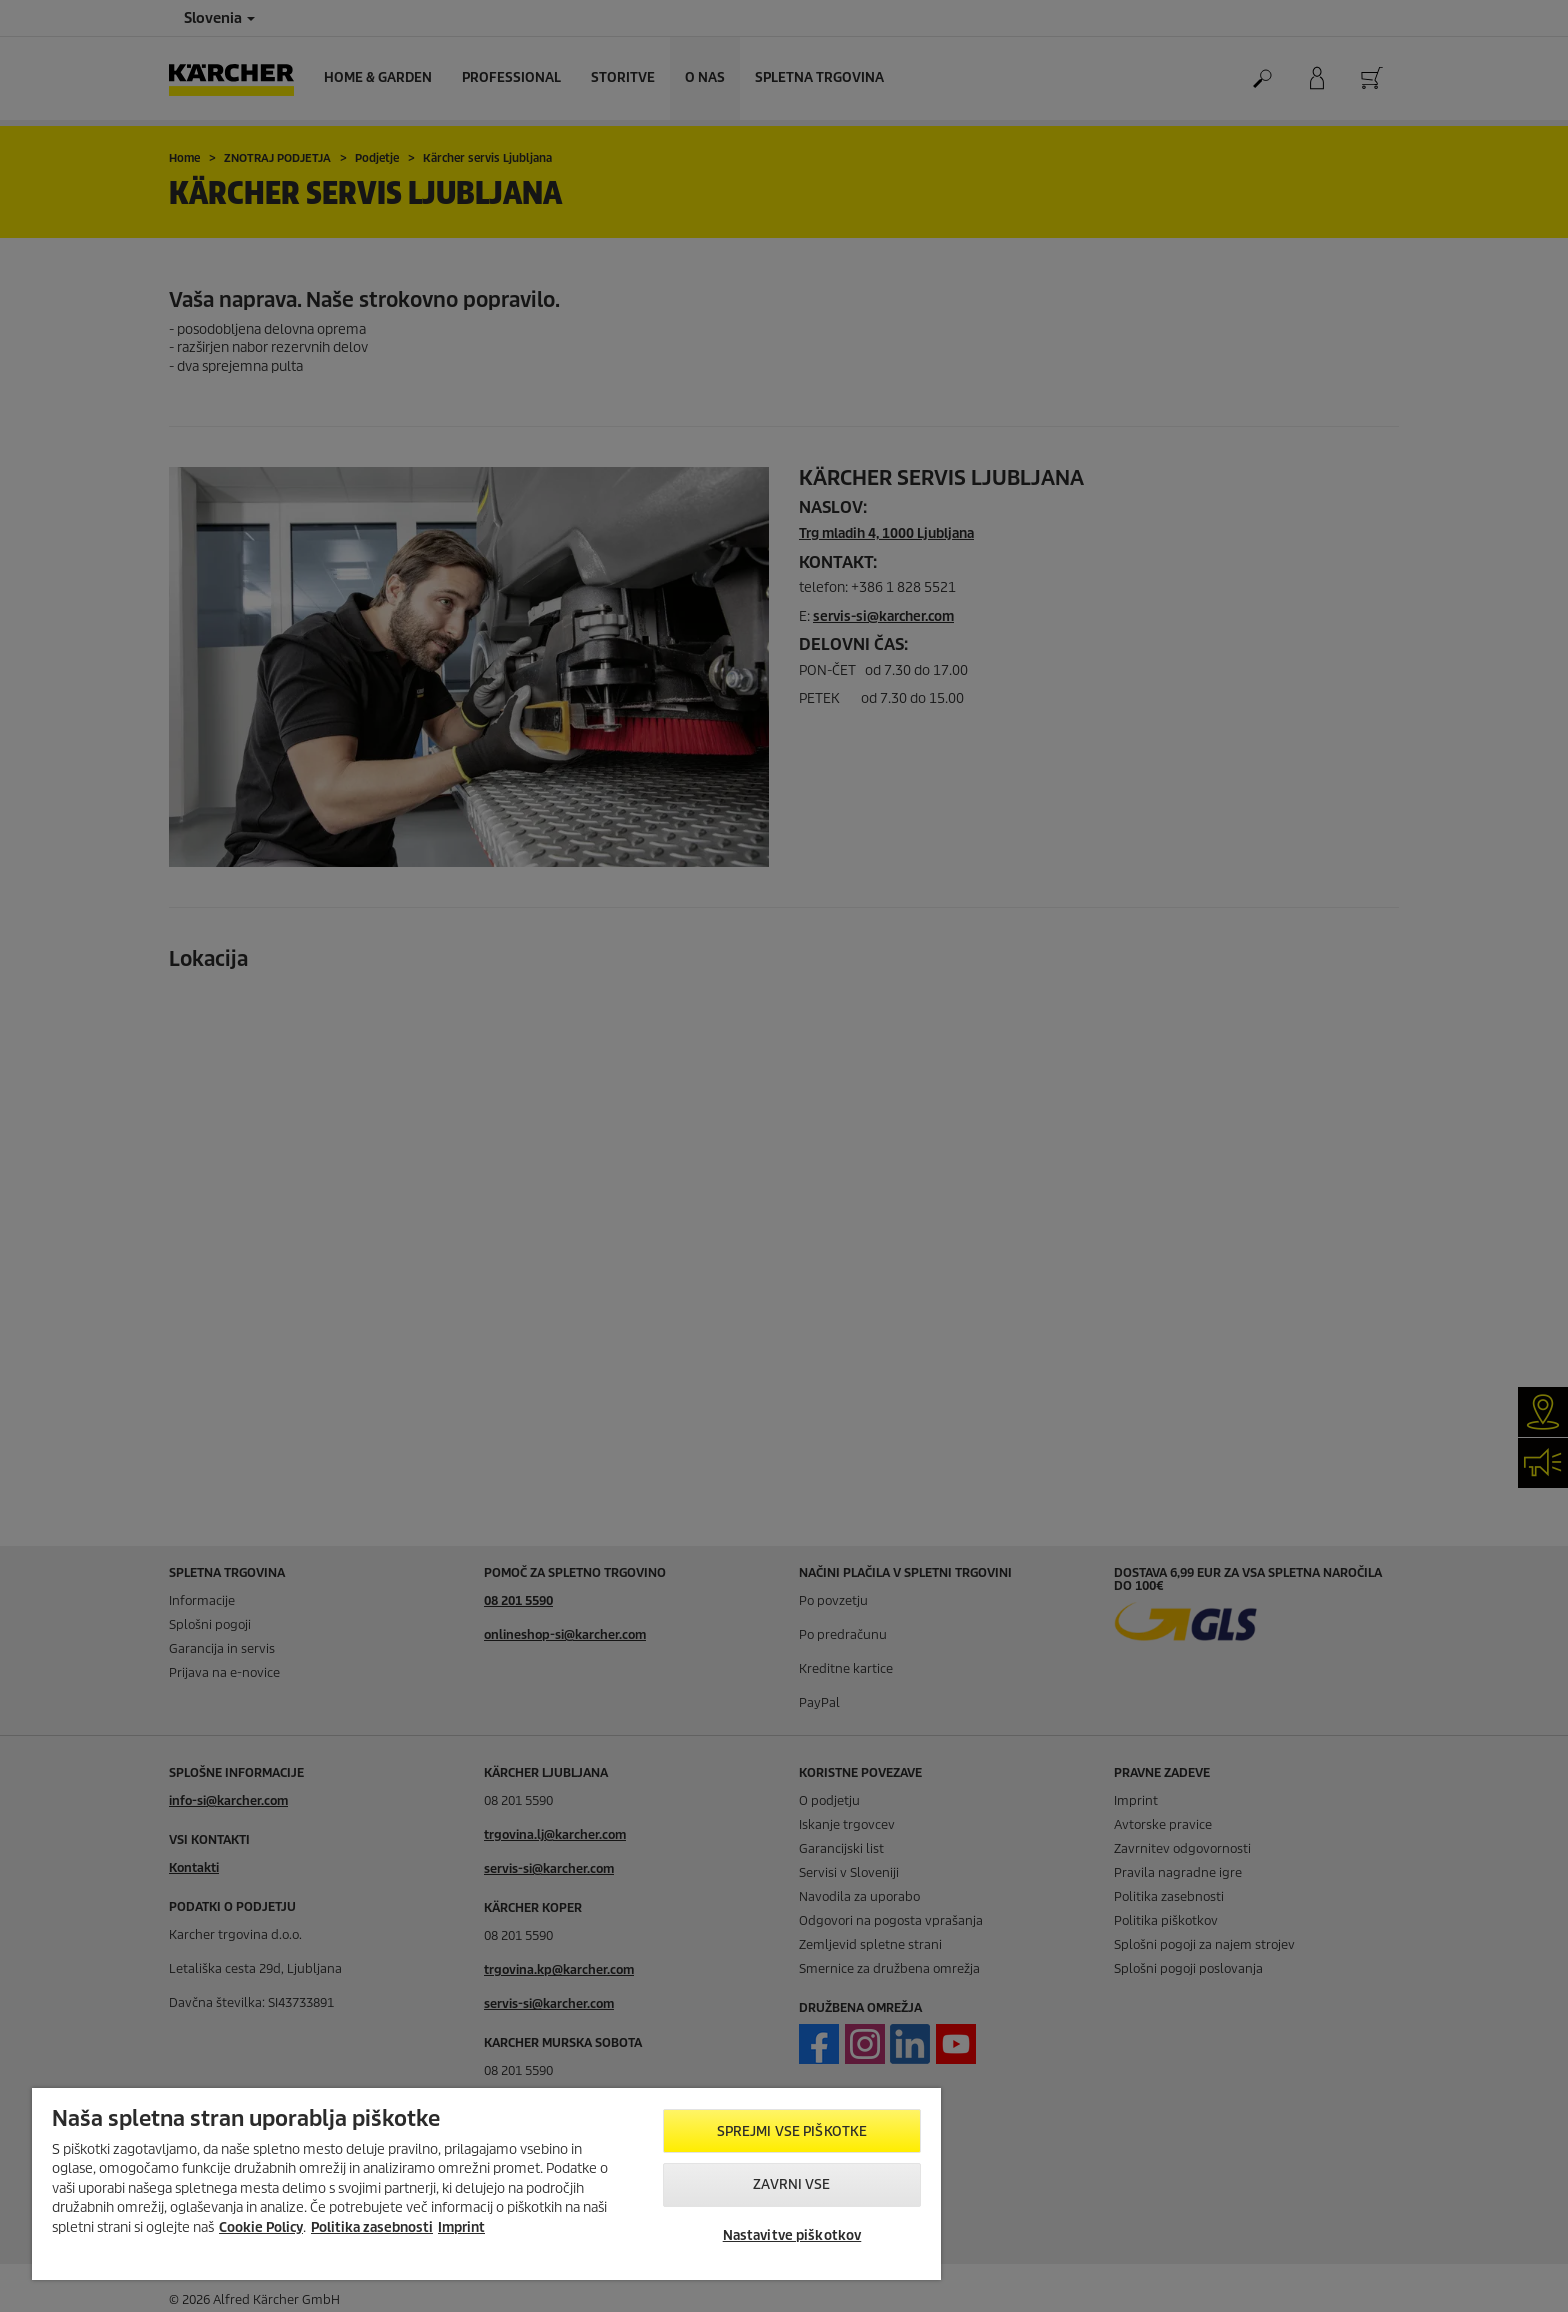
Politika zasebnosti (372, 2227)
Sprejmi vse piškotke (792, 2131)
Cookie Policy (261, 2227)
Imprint (461, 2227)
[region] (486, 2184)
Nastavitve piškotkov (792, 2235)
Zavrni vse (791, 2184)
